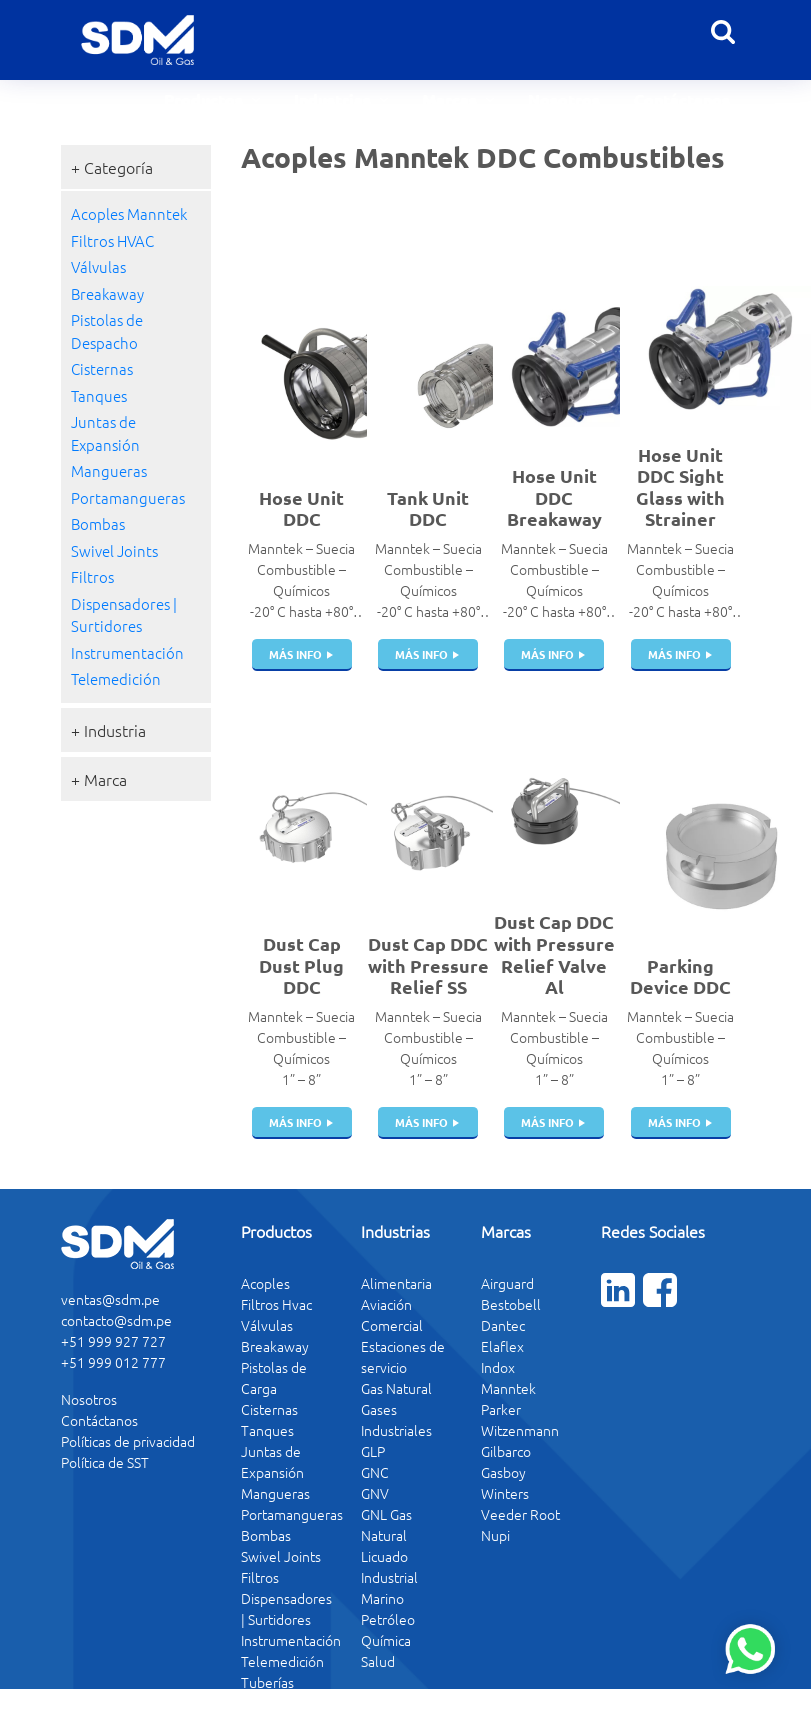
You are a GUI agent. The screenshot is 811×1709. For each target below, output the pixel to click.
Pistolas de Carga (274, 1377)
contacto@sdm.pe (116, 1320)
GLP (373, 1451)
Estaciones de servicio (403, 1356)
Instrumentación (127, 652)
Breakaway (107, 293)
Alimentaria (396, 1283)
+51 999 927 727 (113, 1341)
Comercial (392, 1325)
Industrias (334, 99)
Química (386, 1640)
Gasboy (503, 1472)
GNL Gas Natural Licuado (386, 1535)
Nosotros (564, 99)
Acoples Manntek (129, 213)
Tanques (99, 395)
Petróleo (388, 1619)
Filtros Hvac (276, 1304)
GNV (375, 1493)
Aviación (386, 1304)
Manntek (508, 1388)
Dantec (503, 1325)
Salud (378, 1661)
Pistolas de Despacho (107, 331)
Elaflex (502, 1346)
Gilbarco (506, 1451)
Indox (498, 1367)
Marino (382, 1598)
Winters (505, 1493)
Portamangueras (128, 497)
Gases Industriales (396, 1419)
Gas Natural (396, 1388)
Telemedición (116, 678)
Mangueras (109, 470)
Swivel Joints (114, 550)
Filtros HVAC (112, 240)
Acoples (265, 1283)
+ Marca (99, 779)
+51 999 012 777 (113, 1362)
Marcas (451, 99)
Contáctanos (682, 99)
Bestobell (511, 1304)
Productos (205, 99)
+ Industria (108, 730)
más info (295, 654)
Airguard (507, 1283)
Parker (501, 1409)
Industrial (389, 1577)
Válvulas (98, 266)
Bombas (98, 523)
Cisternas (102, 368)
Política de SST (105, 1462)
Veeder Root (520, 1514)
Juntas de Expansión (105, 433)
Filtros (92, 576)
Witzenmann (520, 1430)
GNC (375, 1472)
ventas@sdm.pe (110, 1299)
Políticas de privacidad (128, 1441)
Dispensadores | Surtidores (124, 615)
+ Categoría (112, 167)
